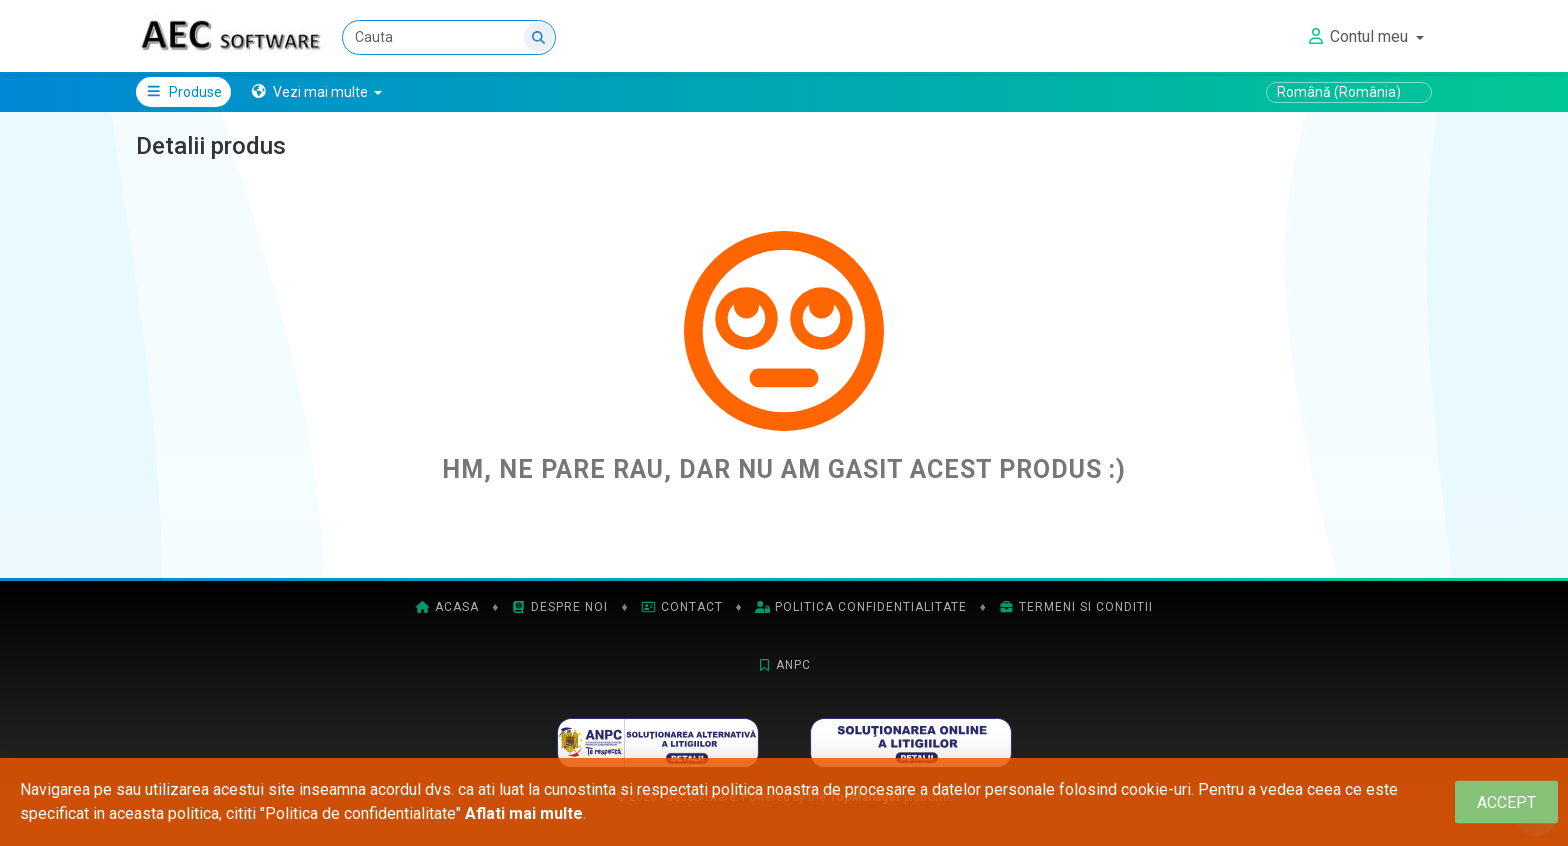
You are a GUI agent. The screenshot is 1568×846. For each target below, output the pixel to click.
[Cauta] (449, 37)
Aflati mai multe (524, 813)
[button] (316, 92)
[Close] (1506, 802)
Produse (183, 92)
